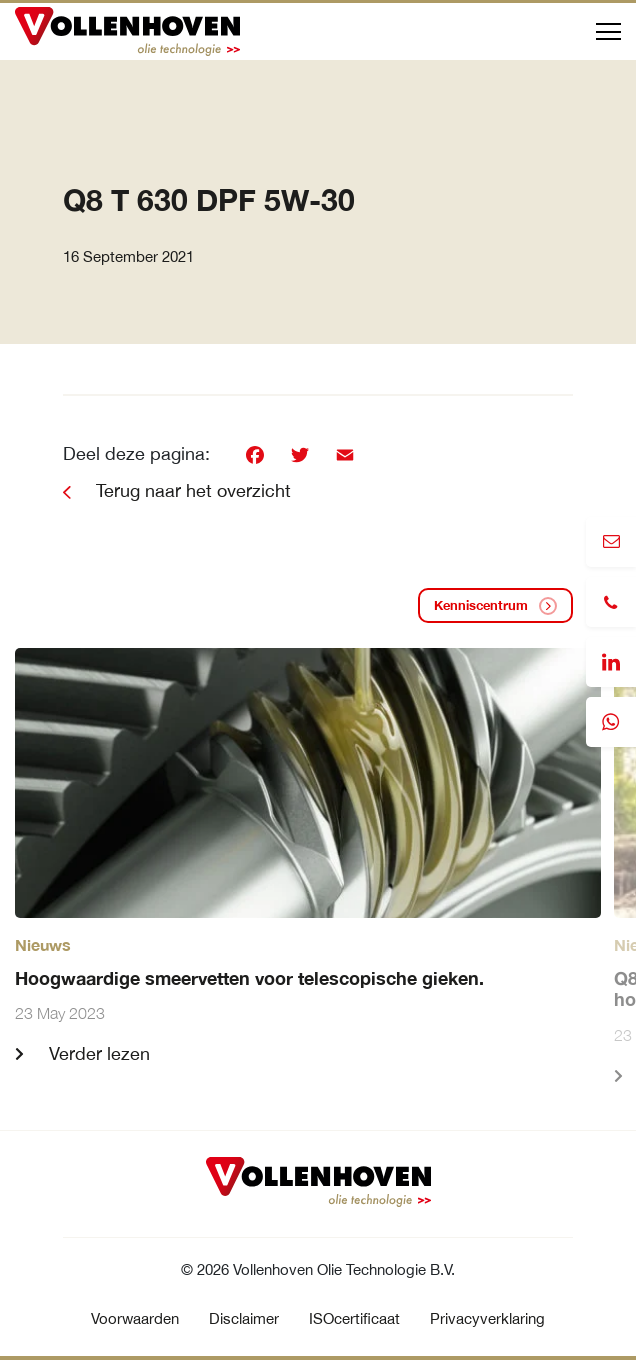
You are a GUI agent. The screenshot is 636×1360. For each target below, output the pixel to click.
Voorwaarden (135, 1318)
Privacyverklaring (487, 1318)
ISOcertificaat (354, 1318)
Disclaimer (244, 1318)
